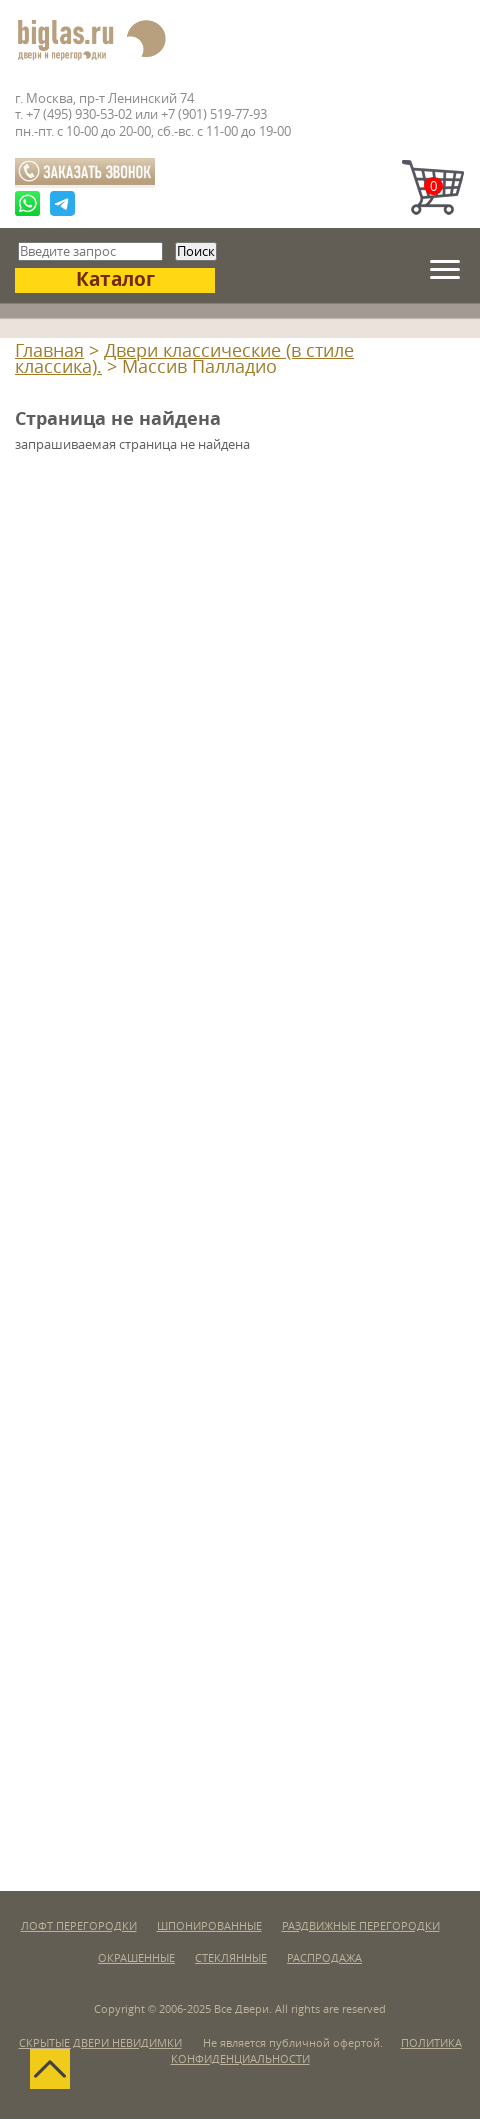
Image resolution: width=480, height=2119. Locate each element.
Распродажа (324, 1958)
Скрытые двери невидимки (100, 2043)
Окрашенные (136, 1958)
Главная (49, 351)
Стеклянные (231, 1958)
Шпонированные (209, 1926)
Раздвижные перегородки (361, 1926)
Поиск (196, 251)
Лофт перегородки (79, 1926)
